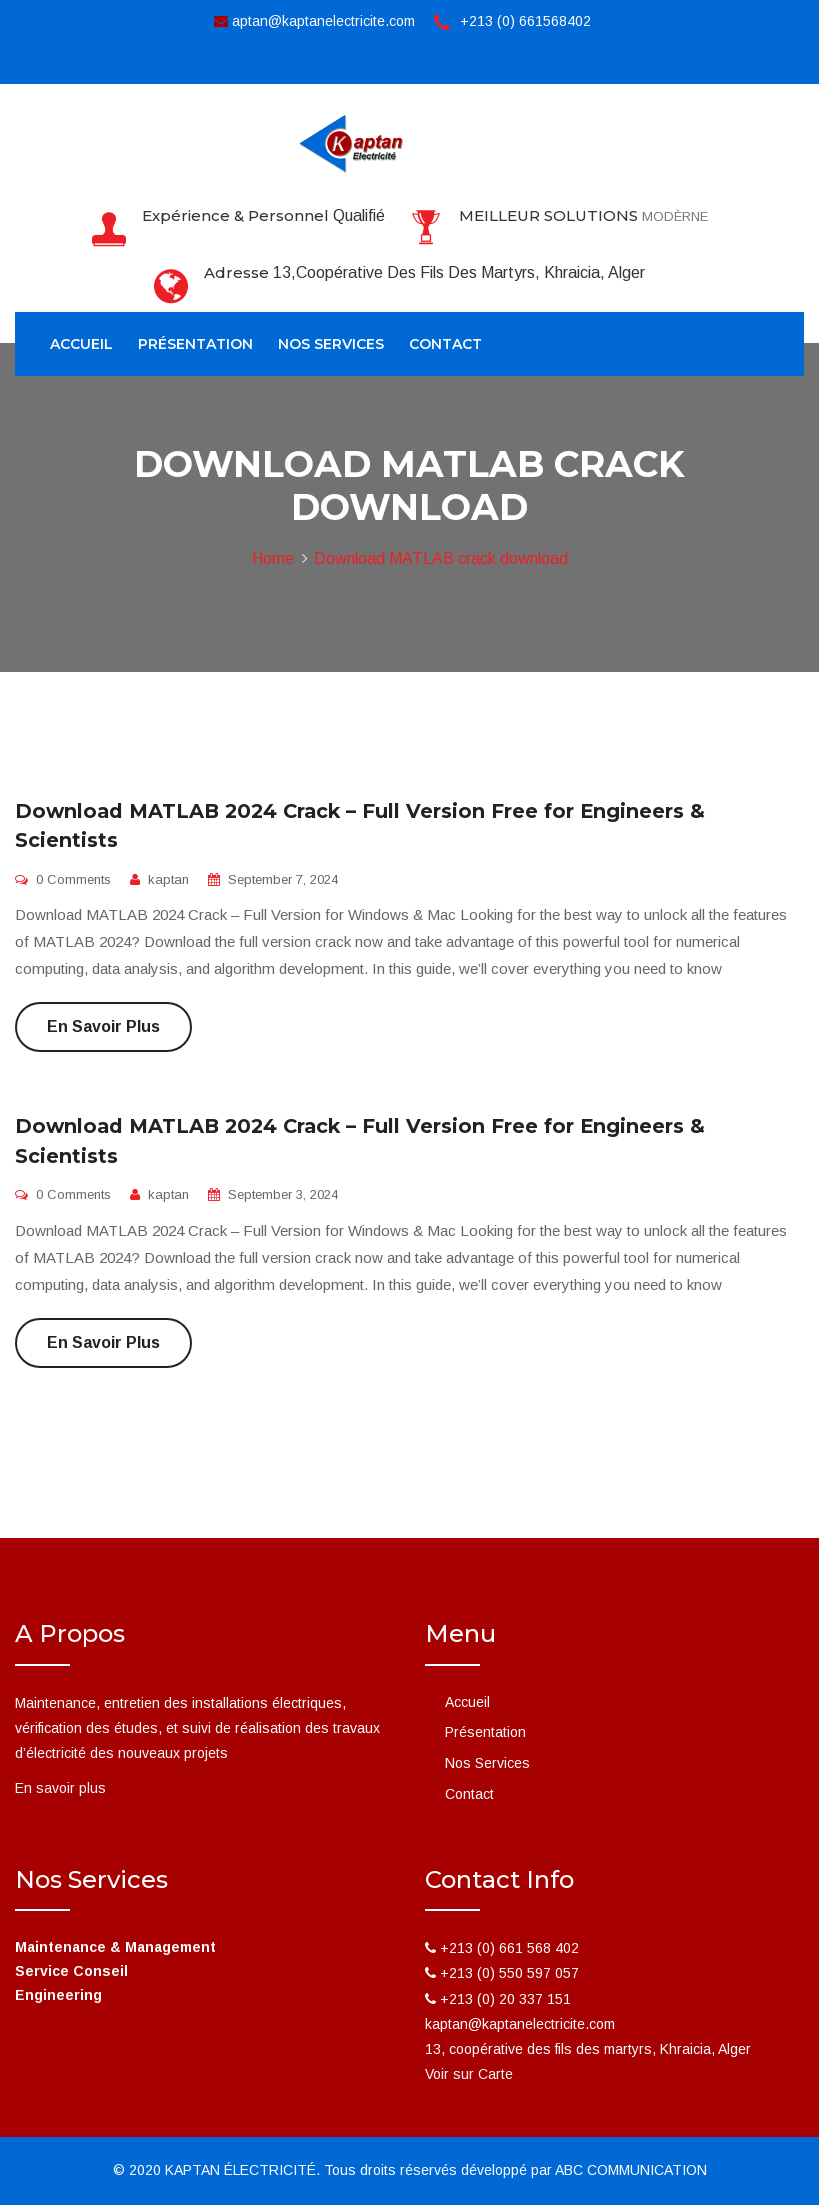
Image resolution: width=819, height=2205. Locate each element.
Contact (445, 344)
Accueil (81, 344)
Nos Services (331, 344)
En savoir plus (103, 1026)
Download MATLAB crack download (441, 558)
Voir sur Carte (469, 2074)
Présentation (195, 344)
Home (273, 558)
